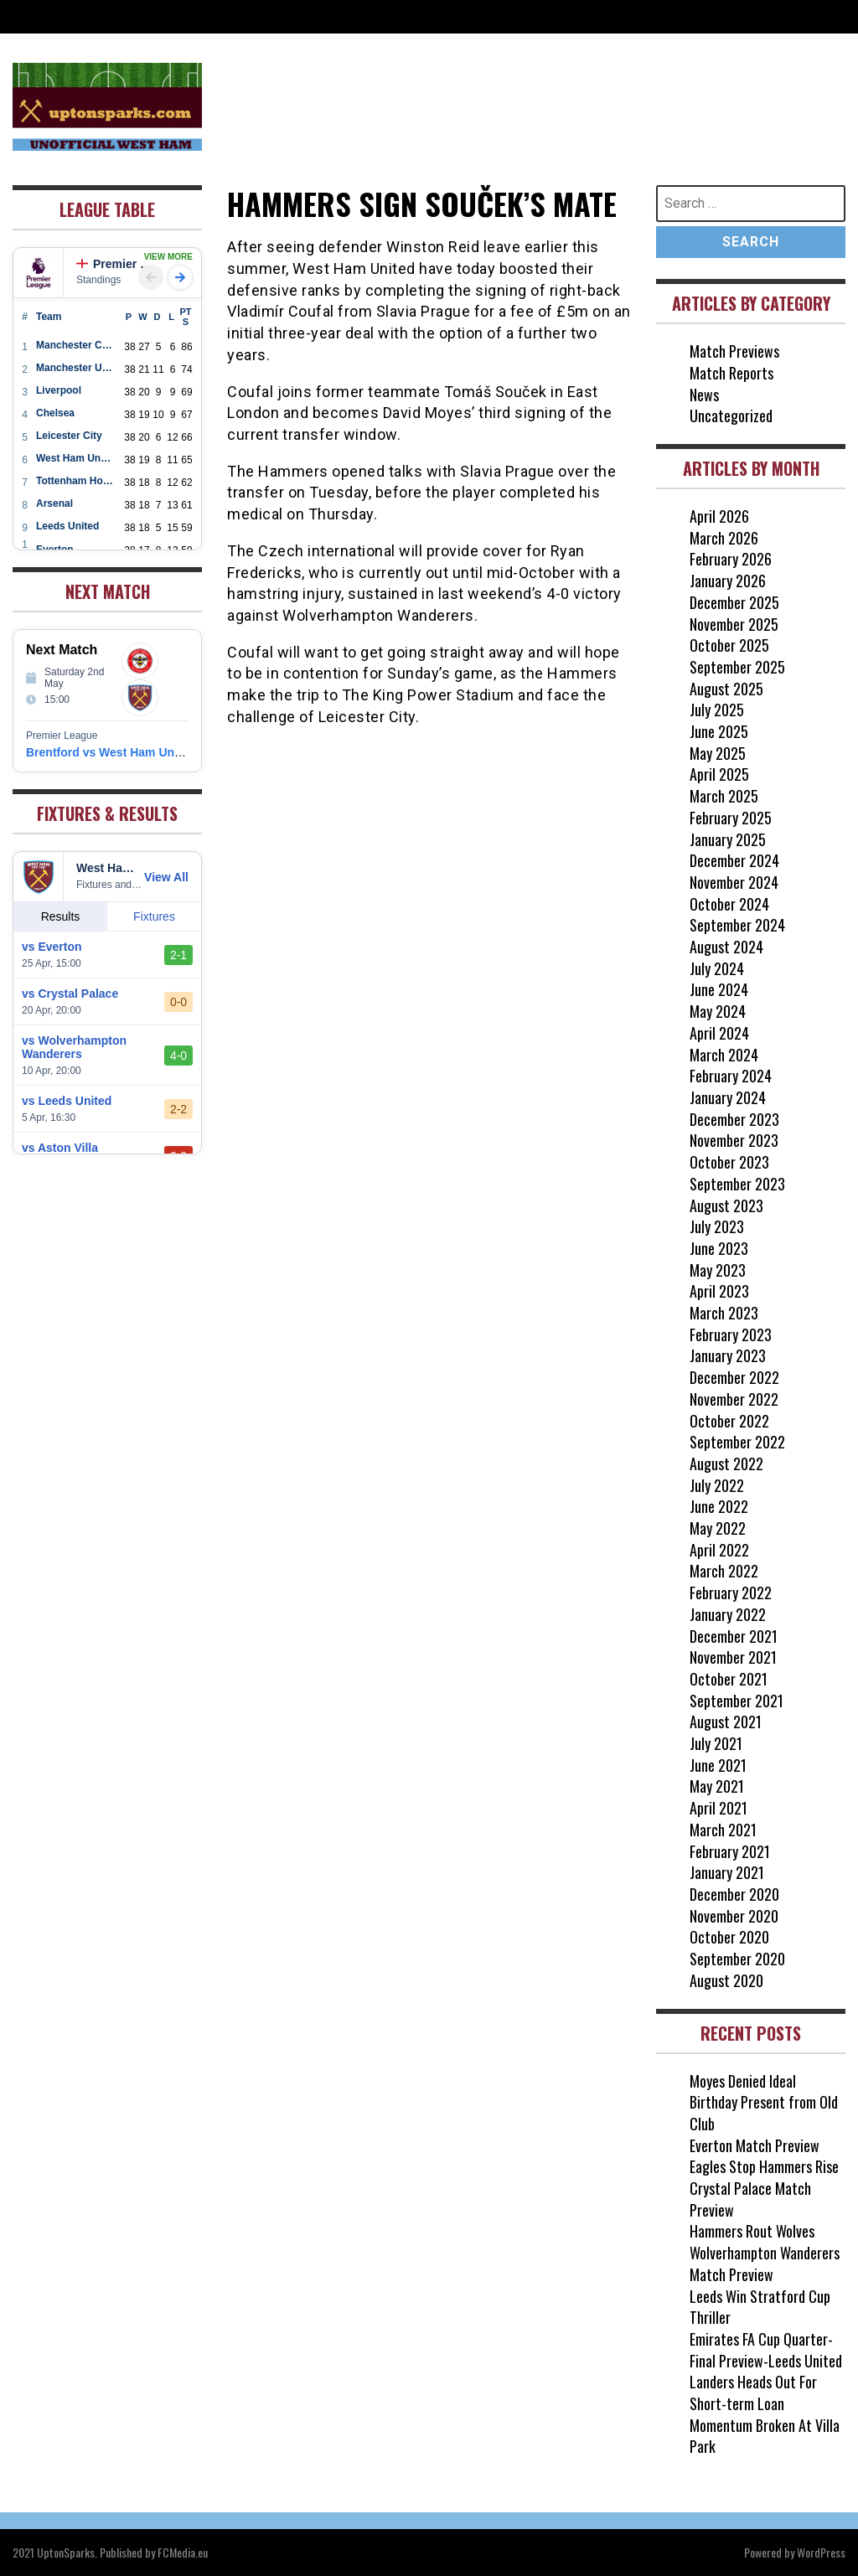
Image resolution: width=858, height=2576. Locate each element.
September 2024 (737, 925)
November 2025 (734, 624)
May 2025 (718, 753)
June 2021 (718, 1765)
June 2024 (719, 989)
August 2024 (726, 947)
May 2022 (718, 1528)
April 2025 (719, 774)
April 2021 (718, 1808)
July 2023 (717, 1226)
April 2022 (719, 1550)
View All (166, 877)
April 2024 (719, 1033)
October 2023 (729, 1162)
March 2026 (724, 538)
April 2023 (719, 1291)
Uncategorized (731, 415)
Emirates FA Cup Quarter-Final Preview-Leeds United (766, 2350)
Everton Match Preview (754, 2145)
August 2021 (726, 1721)
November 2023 (734, 1140)
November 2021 (733, 1657)
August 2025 (726, 688)
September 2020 (737, 1958)
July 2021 (716, 1743)
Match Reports (731, 373)
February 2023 (731, 1334)
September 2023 (737, 1184)
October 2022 (729, 1421)
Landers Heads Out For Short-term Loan (753, 2392)
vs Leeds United (66, 1100)
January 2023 (728, 1355)
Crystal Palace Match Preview (750, 2199)
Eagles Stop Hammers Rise (764, 2166)
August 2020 (726, 1980)
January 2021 (727, 1872)
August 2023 (726, 1205)
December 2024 (734, 860)
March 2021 (723, 1829)
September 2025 (737, 667)
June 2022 (719, 1506)
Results (60, 916)
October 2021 (729, 1679)
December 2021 (734, 1636)
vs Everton (52, 946)
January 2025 (728, 839)
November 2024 (734, 882)
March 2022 (724, 1571)
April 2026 (719, 516)
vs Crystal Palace (70, 993)
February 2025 (731, 818)
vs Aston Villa (60, 1147)
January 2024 (728, 1097)
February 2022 (731, 1592)
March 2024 (724, 1055)
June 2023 (719, 1248)
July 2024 (717, 968)
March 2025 (724, 796)
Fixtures (154, 916)
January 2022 (728, 1614)
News (704, 394)
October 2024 (729, 904)
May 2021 (717, 1786)
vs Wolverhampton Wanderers (74, 1047)
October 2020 (729, 1937)
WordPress (821, 2552)
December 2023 (734, 1119)
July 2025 (717, 709)
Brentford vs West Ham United (110, 752)
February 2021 (730, 1851)
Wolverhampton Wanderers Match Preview (765, 2263)
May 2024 (718, 1011)
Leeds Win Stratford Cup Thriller (760, 2307)
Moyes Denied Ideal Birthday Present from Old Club (764, 2102)
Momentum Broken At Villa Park (765, 2436)
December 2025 (734, 602)
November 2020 (734, 1916)
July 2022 (717, 1485)
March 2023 (724, 1313)
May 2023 (718, 1270)
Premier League (117, 264)
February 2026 (731, 559)
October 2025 (729, 645)
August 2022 (726, 1463)
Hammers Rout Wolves (752, 2231)
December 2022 (734, 1377)
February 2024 (731, 1076)
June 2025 (719, 731)
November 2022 (734, 1399)
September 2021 (736, 1700)
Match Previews (734, 351)
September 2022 (737, 1442)
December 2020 (734, 1894)
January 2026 (728, 580)
